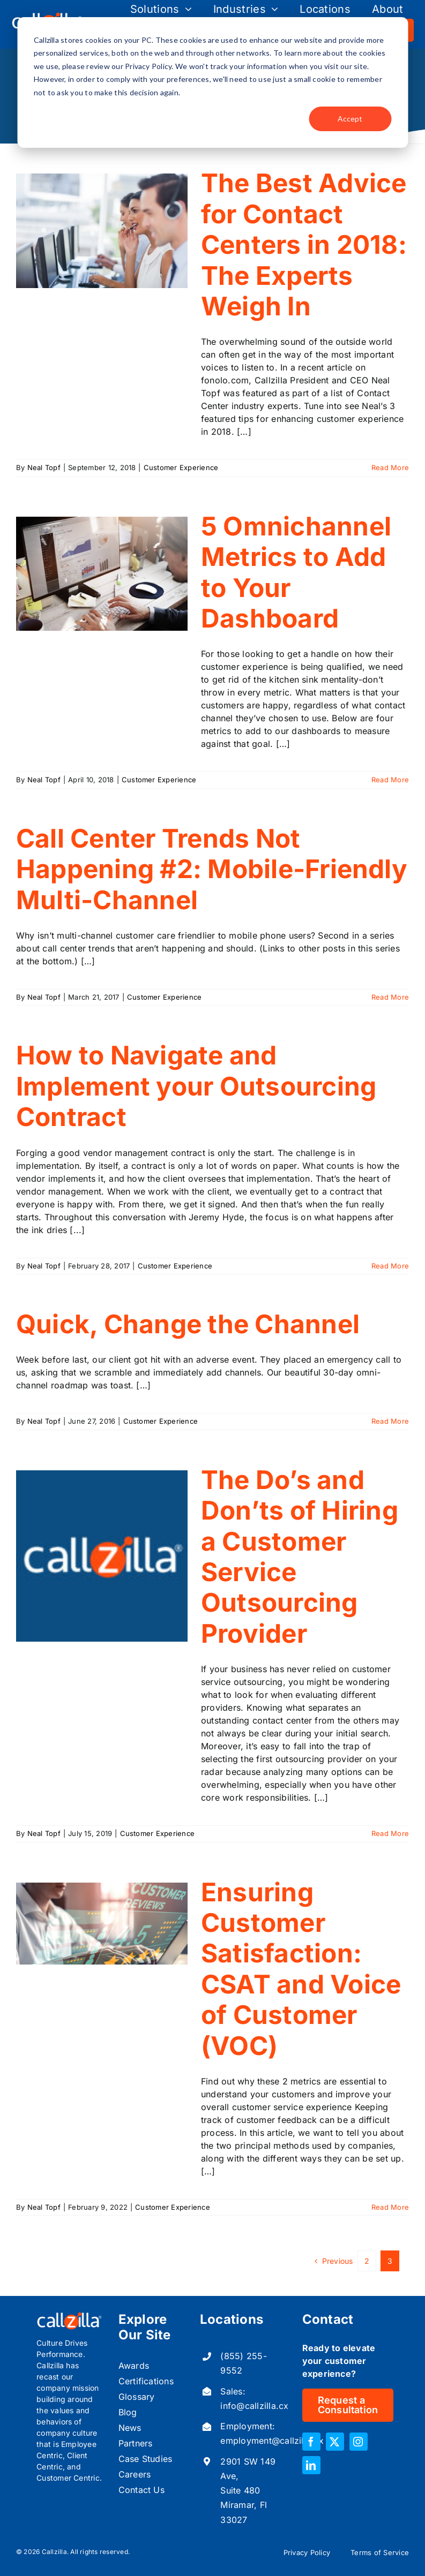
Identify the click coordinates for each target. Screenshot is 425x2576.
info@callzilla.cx (254, 2405)
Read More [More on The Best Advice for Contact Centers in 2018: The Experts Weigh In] (390, 467)
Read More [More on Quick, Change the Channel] (390, 1421)
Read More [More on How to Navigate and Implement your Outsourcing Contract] (390, 1265)
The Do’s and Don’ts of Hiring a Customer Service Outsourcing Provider (299, 1556)
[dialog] (212, 82)
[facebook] (311, 2442)
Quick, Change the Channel (188, 1324)
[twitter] (335, 2442)
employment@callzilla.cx (272, 2440)
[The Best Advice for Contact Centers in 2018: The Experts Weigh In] (102, 230)
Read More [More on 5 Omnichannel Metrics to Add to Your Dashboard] (390, 779)
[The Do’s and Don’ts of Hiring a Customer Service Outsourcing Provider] (102, 1556)
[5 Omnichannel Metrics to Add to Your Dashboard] (102, 574)
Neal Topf (44, 467)
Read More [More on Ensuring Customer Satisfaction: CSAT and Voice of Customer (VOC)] (390, 2207)
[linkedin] (311, 2465)
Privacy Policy (307, 2552)
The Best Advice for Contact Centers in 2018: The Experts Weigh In (304, 245)
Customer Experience (181, 467)
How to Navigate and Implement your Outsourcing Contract (196, 1086)
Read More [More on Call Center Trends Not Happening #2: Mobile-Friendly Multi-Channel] (390, 997)
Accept (350, 118)
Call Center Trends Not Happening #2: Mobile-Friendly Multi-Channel (211, 869)
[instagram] (358, 2442)
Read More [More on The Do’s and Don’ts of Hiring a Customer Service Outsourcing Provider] (390, 1833)
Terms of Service (380, 2552)
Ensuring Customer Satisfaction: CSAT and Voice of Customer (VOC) (301, 1969)
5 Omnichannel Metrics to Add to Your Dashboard (296, 572)
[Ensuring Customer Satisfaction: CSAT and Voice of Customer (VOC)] (102, 1924)
